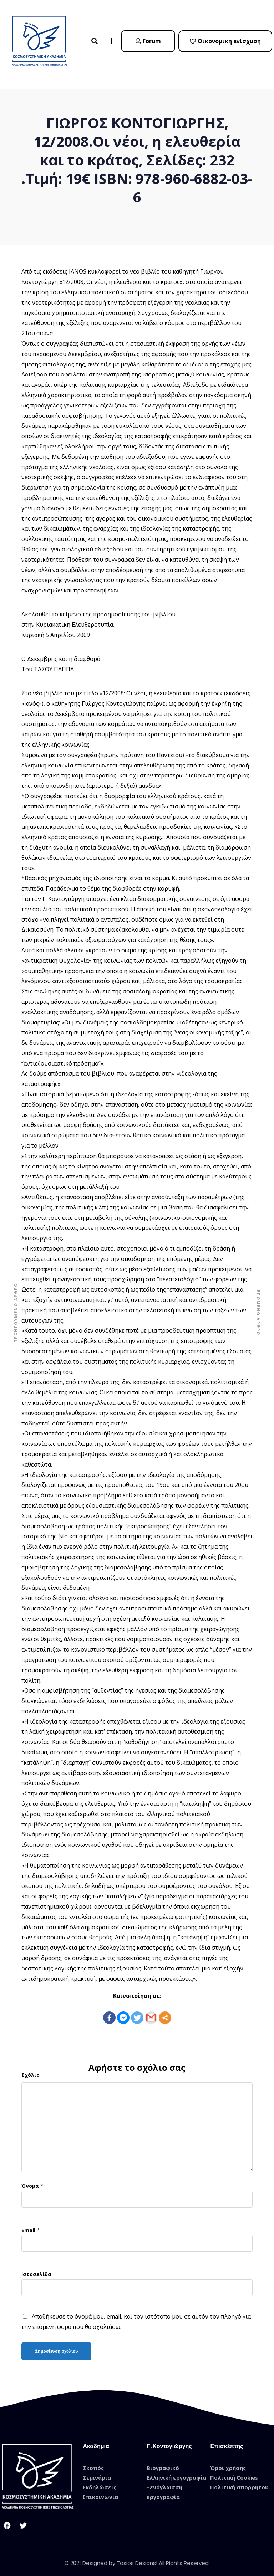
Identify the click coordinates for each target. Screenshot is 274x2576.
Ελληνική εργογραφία (176, 2471)
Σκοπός (93, 2461)
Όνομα (30, 2179)
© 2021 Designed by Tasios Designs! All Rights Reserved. (137, 2556)
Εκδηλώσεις (99, 2480)
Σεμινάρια (97, 2471)
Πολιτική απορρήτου (239, 2480)
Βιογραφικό (163, 2461)
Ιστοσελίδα (36, 2267)
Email (28, 2223)
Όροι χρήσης (228, 2461)
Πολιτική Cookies (234, 2471)
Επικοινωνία (100, 2490)
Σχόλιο (30, 2068)
